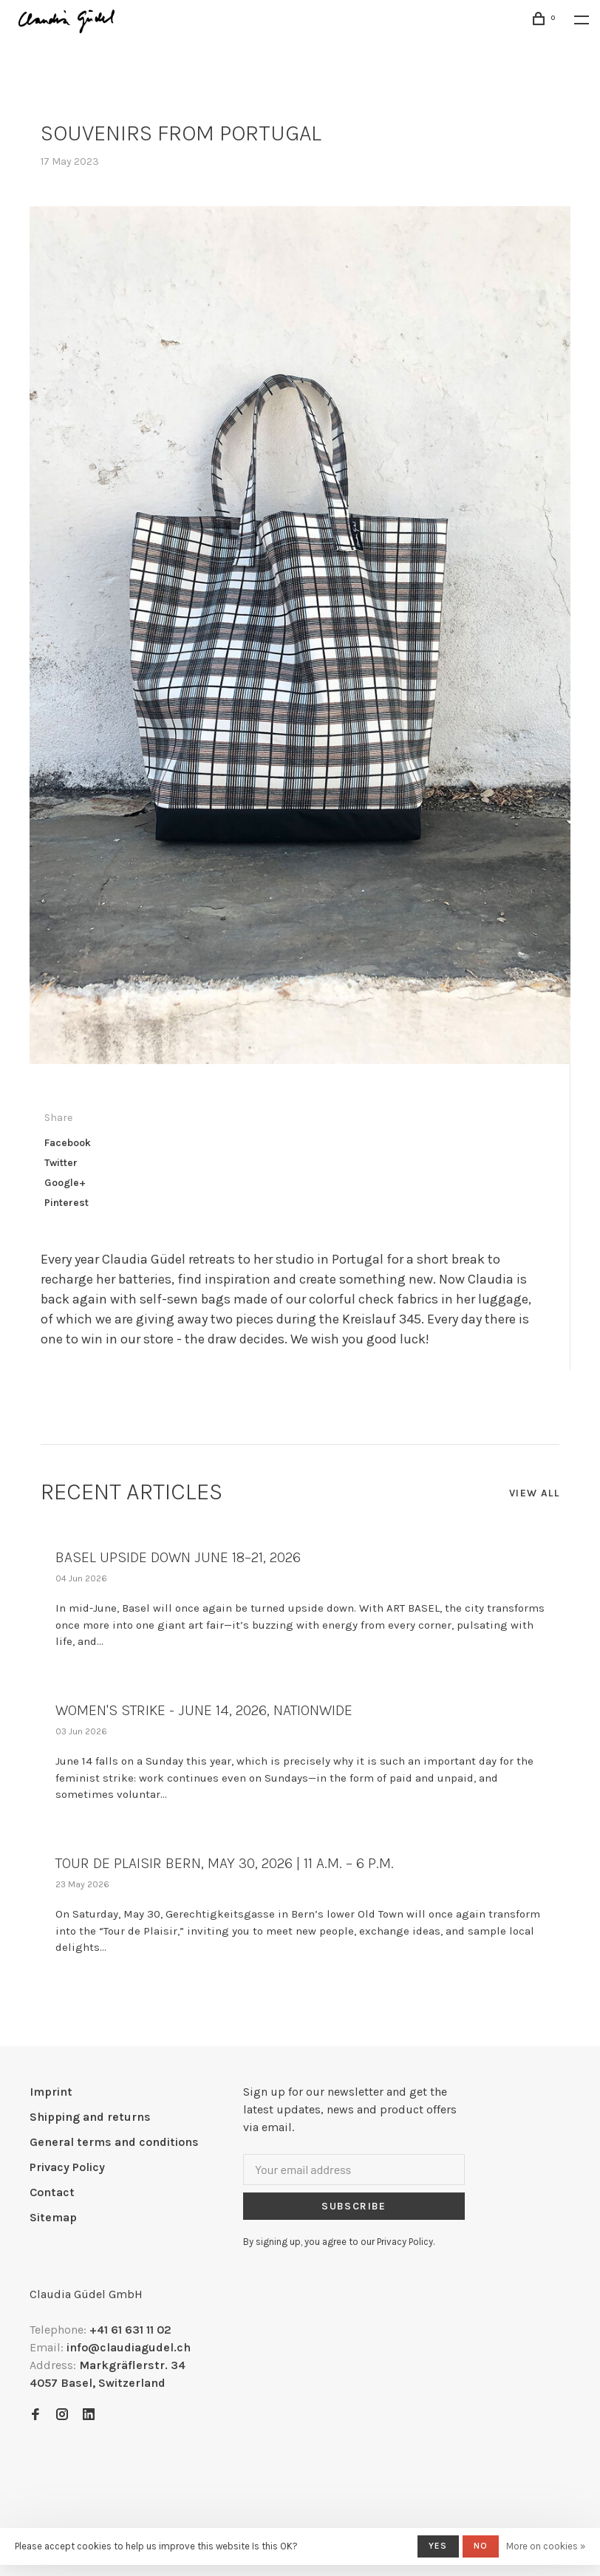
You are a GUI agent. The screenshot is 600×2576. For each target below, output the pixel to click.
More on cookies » (545, 2546)
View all (534, 1493)
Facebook (67, 1143)
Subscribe (353, 2206)
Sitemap (53, 2217)
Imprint (51, 2092)
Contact (52, 2192)
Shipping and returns (90, 2117)
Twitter (61, 1162)
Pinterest (66, 1202)
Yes (438, 2546)
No (481, 2546)
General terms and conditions (114, 2142)
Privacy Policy (67, 2167)
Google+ (65, 1182)
